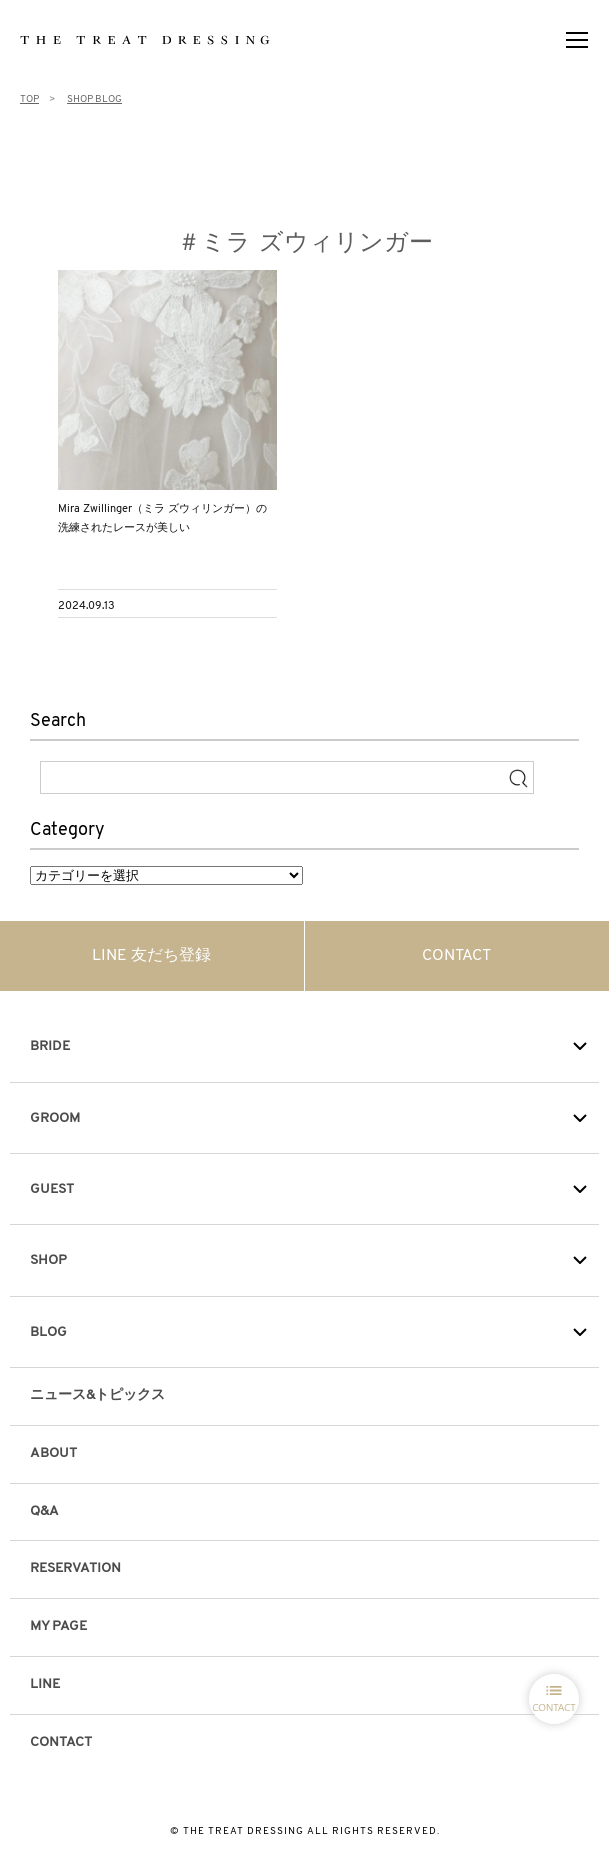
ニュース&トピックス (97, 1395)
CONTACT (456, 956)
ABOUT (53, 1453)
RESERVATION (75, 1568)
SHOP (48, 1260)
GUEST (52, 1189)
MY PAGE (58, 1626)
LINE (45, 1684)
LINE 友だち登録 (151, 956)
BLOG (48, 1332)
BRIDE (50, 1046)
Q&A (44, 1511)
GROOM (55, 1118)
